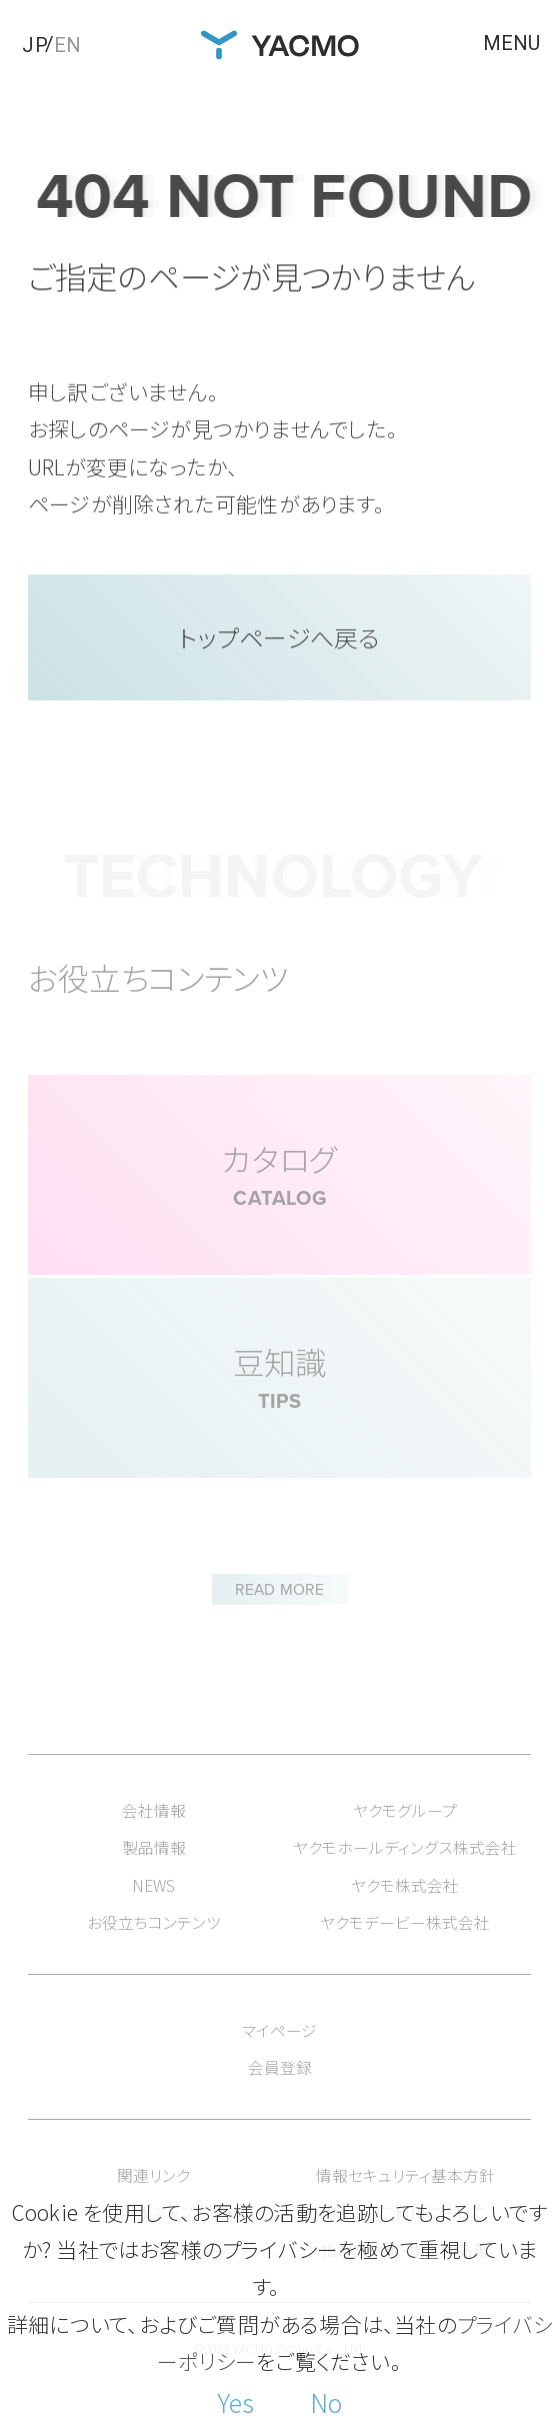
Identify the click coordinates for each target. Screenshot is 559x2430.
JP (34, 45)
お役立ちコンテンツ (154, 1950)
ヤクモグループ (405, 1837)
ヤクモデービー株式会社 (405, 1950)
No (326, 2402)
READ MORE (279, 1607)
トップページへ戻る (280, 641)
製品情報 (154, 1875)
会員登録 (280, 2095)
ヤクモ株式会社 (405, 1912)
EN (67, 45)
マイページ (279, 2057)
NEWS (153, 1912)
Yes (236, 2402)
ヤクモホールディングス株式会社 (405, 1875)
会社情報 (154, 1837)
